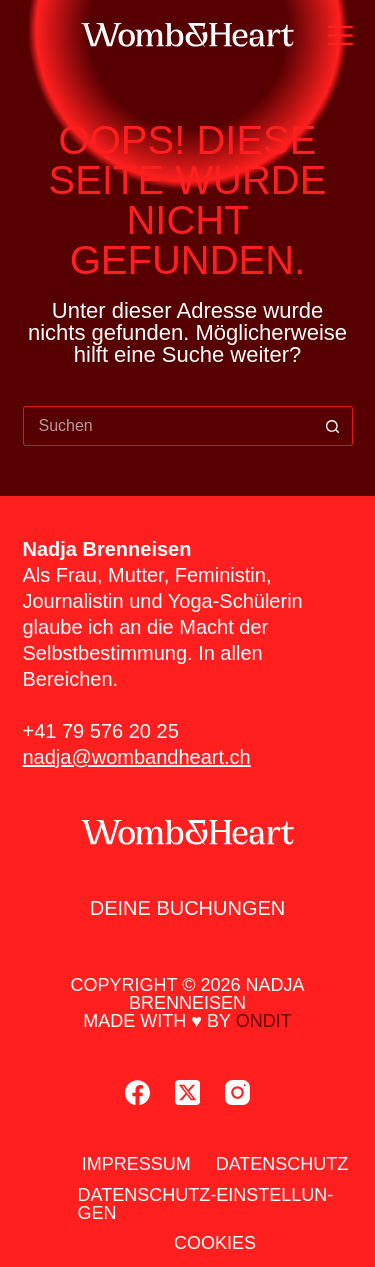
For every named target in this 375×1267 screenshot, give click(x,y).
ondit (264, 1021)
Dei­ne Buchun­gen (188, 908)
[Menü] (340, 35)
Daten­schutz (282, 1164)
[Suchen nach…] (168, 426)
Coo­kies (215, 1243)
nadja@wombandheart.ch (137, 757)
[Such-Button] (333, 426)
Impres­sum (136, 1164)
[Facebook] (137, 1092)
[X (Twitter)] (187, 1092)
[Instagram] (237, 1092)
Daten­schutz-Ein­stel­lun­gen (206, 1204)
